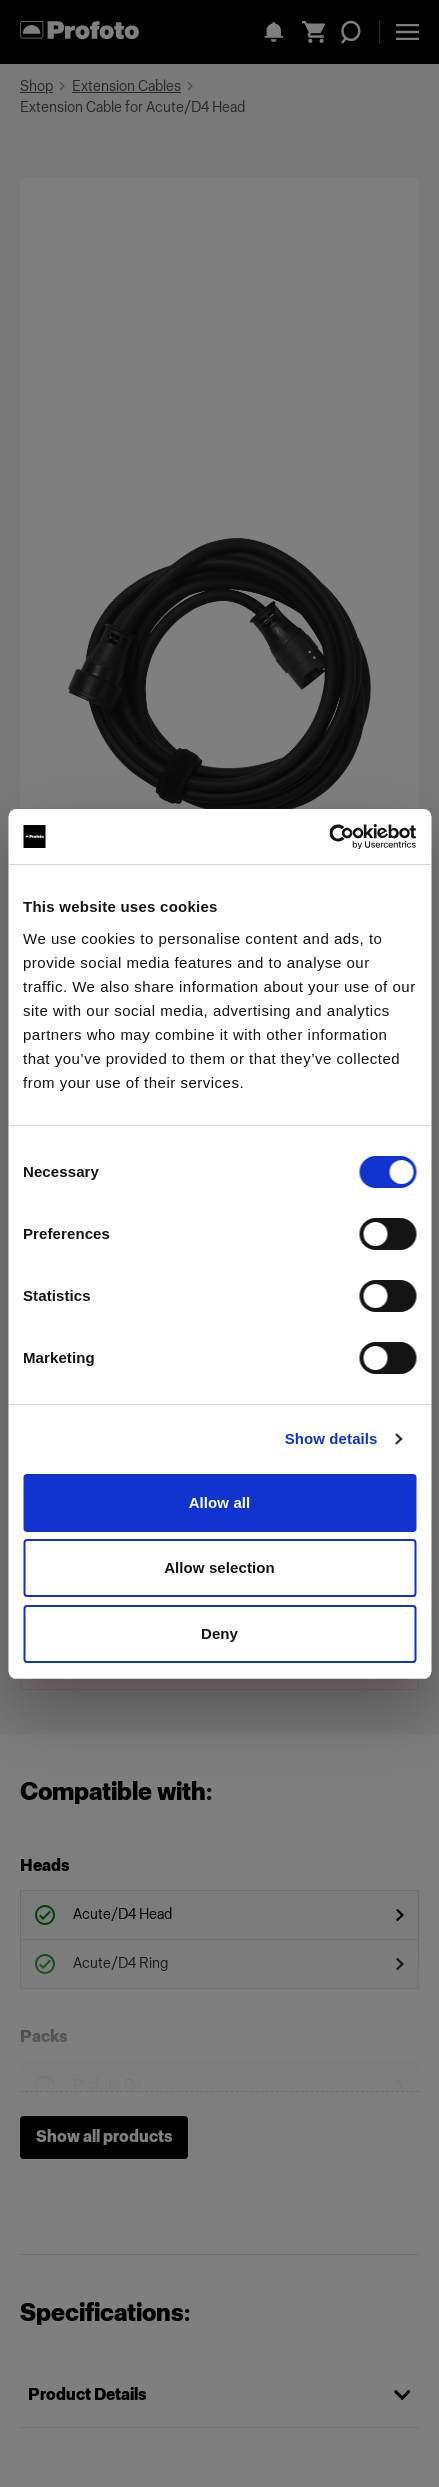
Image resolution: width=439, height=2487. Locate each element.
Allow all (220, 1502)
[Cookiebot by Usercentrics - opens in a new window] (328, 837)
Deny (219, 1633)
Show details (331, 1438)
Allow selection (219, 1567)
